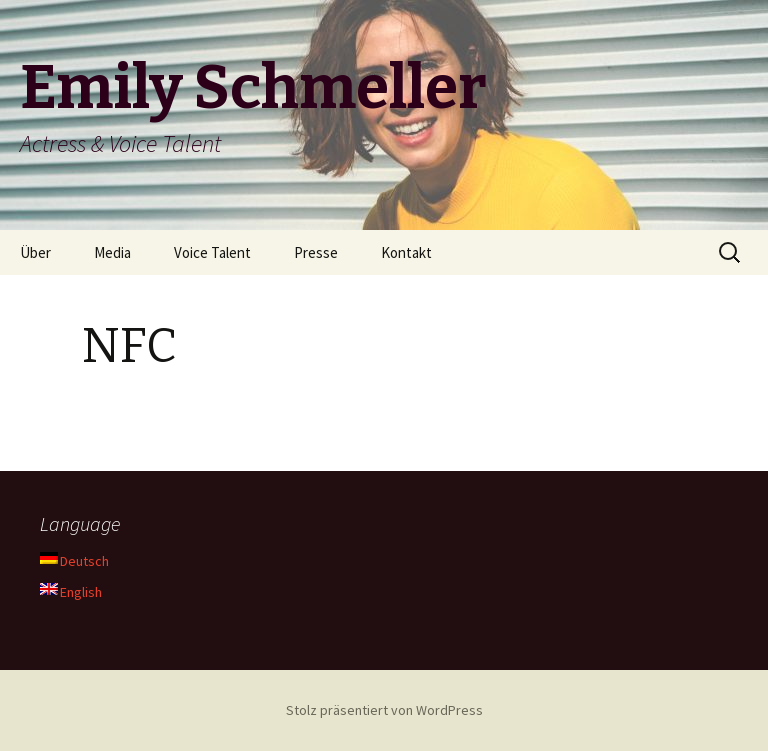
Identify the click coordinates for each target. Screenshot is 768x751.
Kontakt (406, 252)
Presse (316, 252)
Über (35, 252)
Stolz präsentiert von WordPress (384, 710)
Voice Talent (212, 252)
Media (112, 252)
